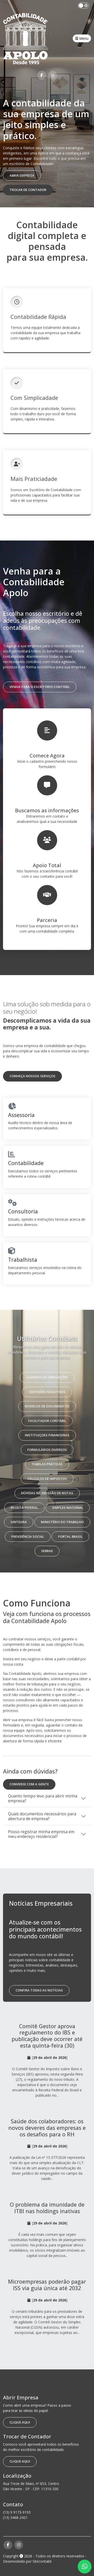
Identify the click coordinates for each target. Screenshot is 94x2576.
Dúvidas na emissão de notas (47, 1493)
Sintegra (19, 1522)
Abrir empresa (22, 175)
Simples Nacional (67, 1507)
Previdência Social (27, 1536)
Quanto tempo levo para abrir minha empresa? (42, 1798)
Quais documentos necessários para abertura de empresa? (42, 1816)
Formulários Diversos (47, 1449)
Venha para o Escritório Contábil (40, 686)
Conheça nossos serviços (32, 1076)
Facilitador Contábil (47, 1420)
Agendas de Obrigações (47, 1377)
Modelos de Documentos (47, 1406)
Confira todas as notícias (39, 1990)
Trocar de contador (28, 189)
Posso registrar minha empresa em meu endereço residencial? (41, 1834)
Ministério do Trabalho (62, 1522)
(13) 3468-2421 (15, 2517)
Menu (81, 38)
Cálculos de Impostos (47, 1478)
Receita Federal (24, 1507)
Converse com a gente (29, 1784)
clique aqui (20, 2422)
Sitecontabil (42, 2561)
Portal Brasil (70, 1536)
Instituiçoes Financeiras (47, 1435)
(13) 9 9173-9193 (17, 2512)
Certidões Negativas (47, 1392)
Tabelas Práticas (47, 1464)
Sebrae (47, 1551)
